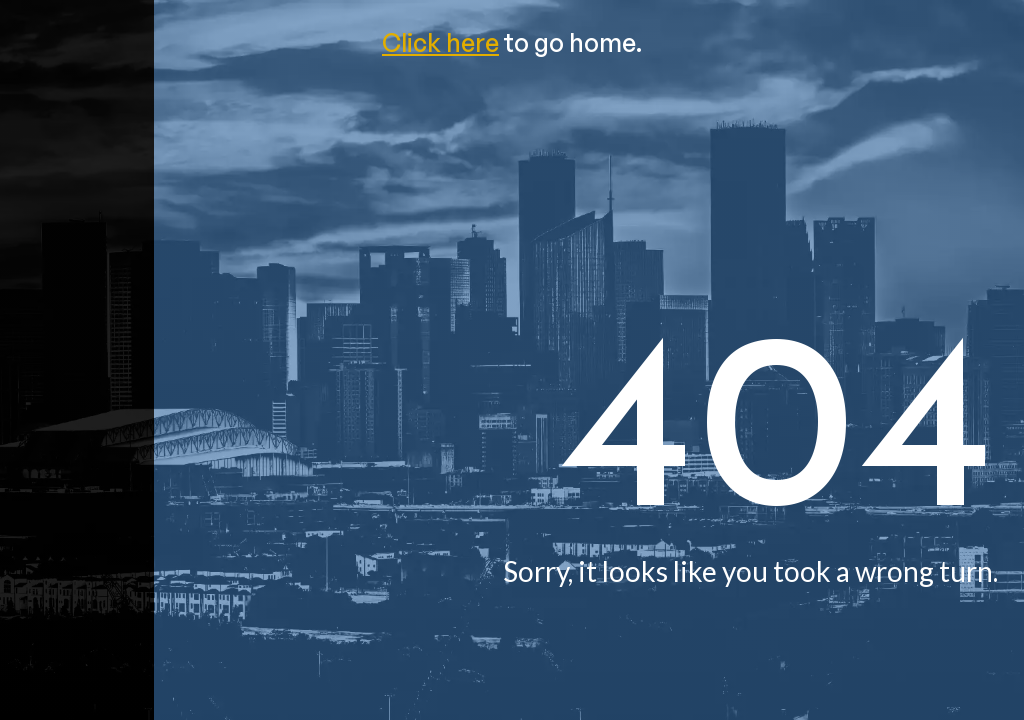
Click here (440, 42)
